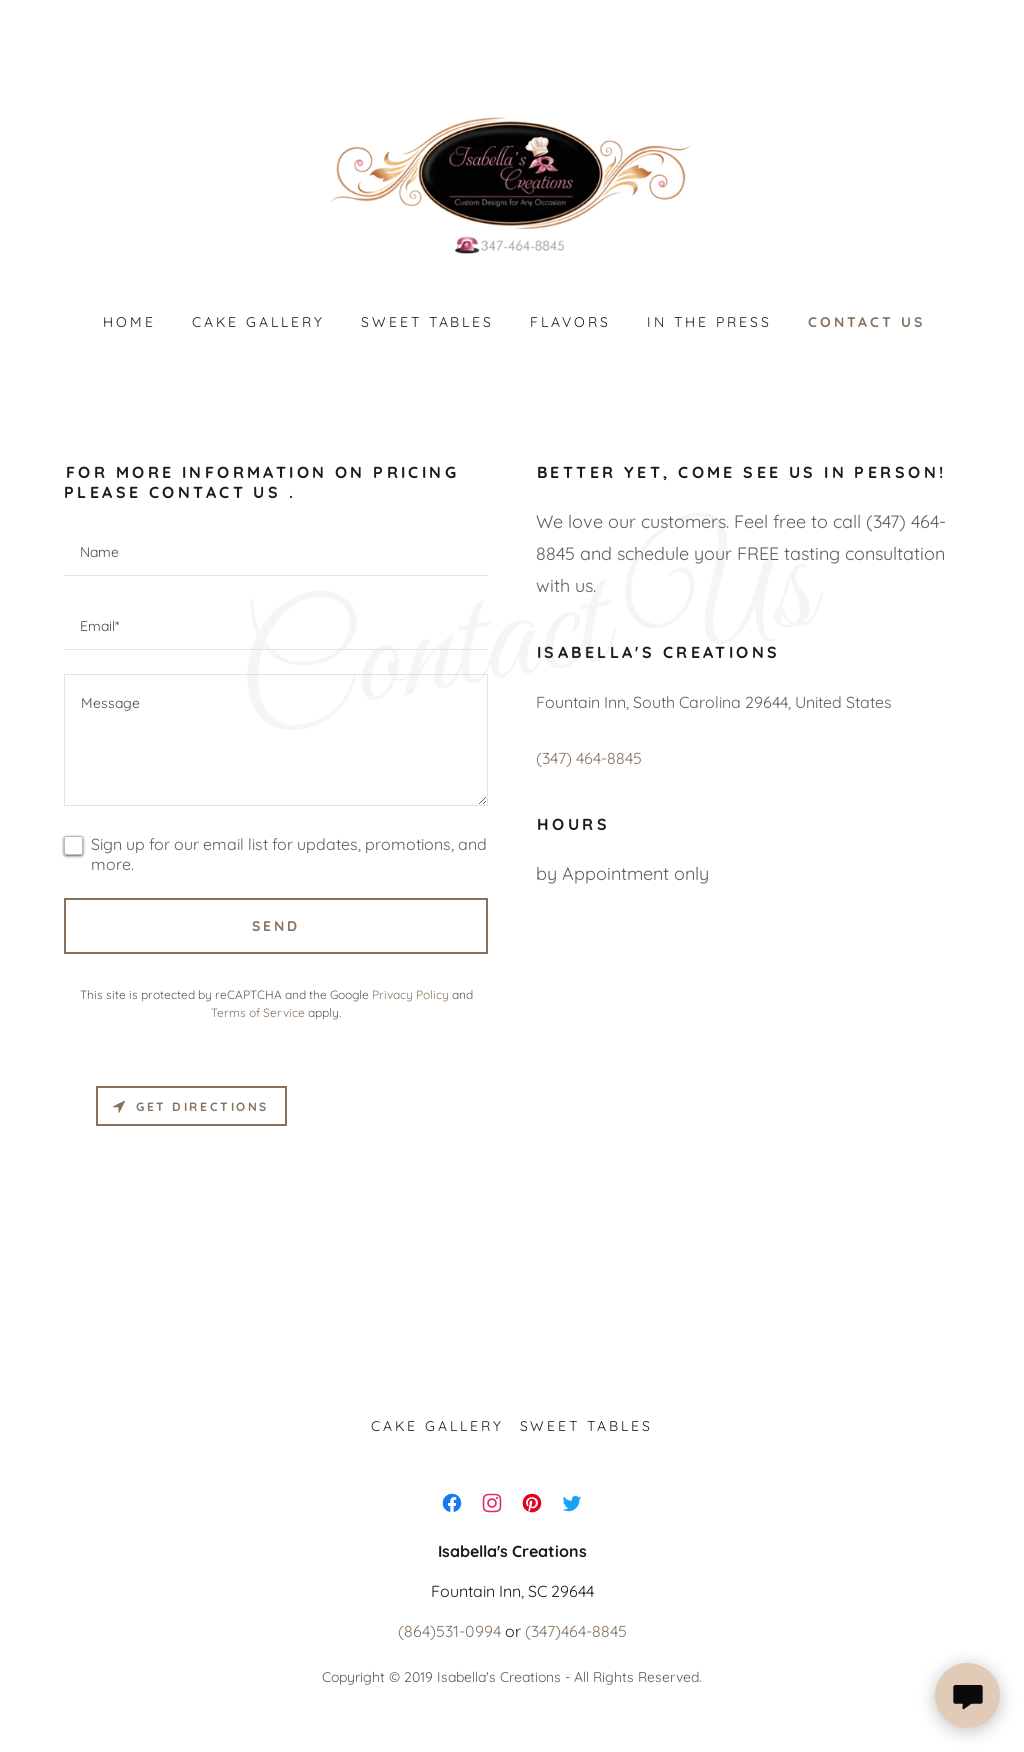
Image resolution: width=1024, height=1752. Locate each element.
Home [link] (129, 322)
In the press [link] (709, 322)
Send (276, 926)
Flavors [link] (570, 322)
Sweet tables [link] (428, 322)
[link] (511, 184)
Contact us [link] (866, 322)
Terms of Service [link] (258, 1012)
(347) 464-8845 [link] (589, 758)
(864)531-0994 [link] (449, 1631)
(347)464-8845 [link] (576, 1631)
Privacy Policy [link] (410, 994)
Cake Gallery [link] (258, 322)
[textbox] (276, 551)
